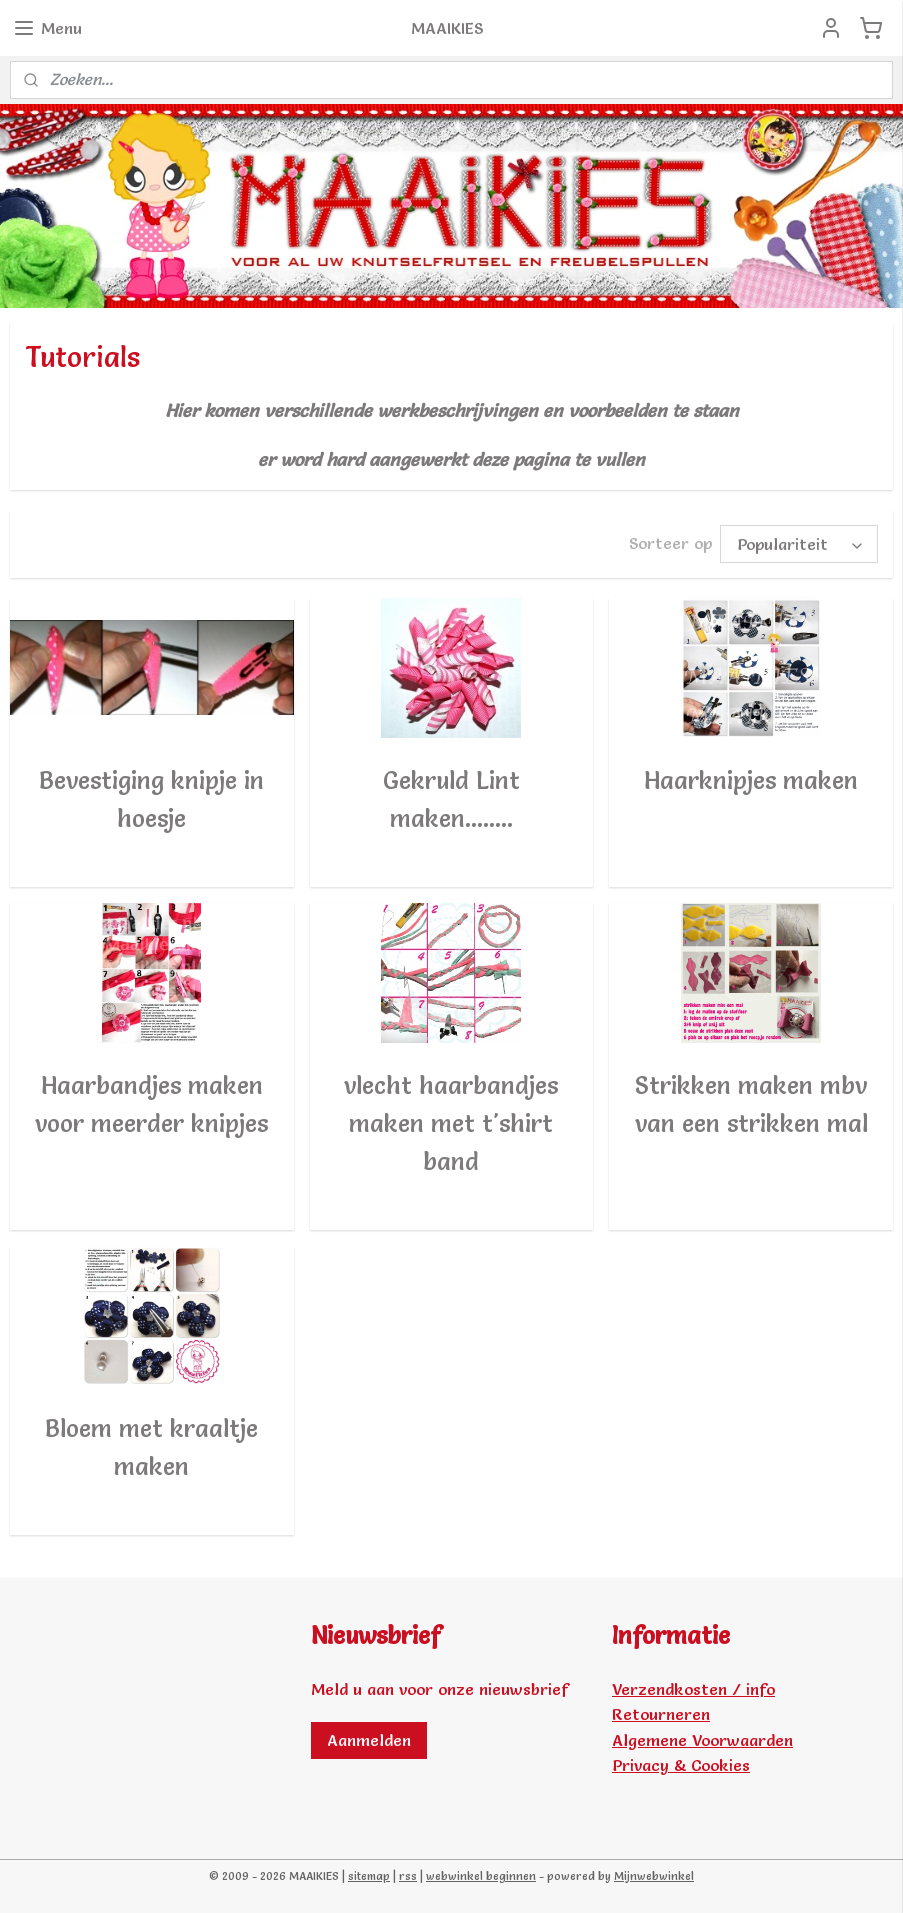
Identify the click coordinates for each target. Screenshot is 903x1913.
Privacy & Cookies (681, 1765)
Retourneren (661, 1714)
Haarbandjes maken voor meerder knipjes (151, 1103)
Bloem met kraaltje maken (151, 1446)
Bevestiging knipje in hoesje (151, 798)
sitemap (369, 1876)
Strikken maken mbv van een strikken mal (751, 1103)
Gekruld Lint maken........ (451, 798)
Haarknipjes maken (751, 779)
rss (408, 1876)
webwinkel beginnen (481, 1876)
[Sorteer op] (799, 543)
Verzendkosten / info (693, 1689)
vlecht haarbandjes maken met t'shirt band (451, 1123)
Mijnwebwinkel (654, 1876)
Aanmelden (369, 1740)
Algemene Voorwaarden (702, 1740)
